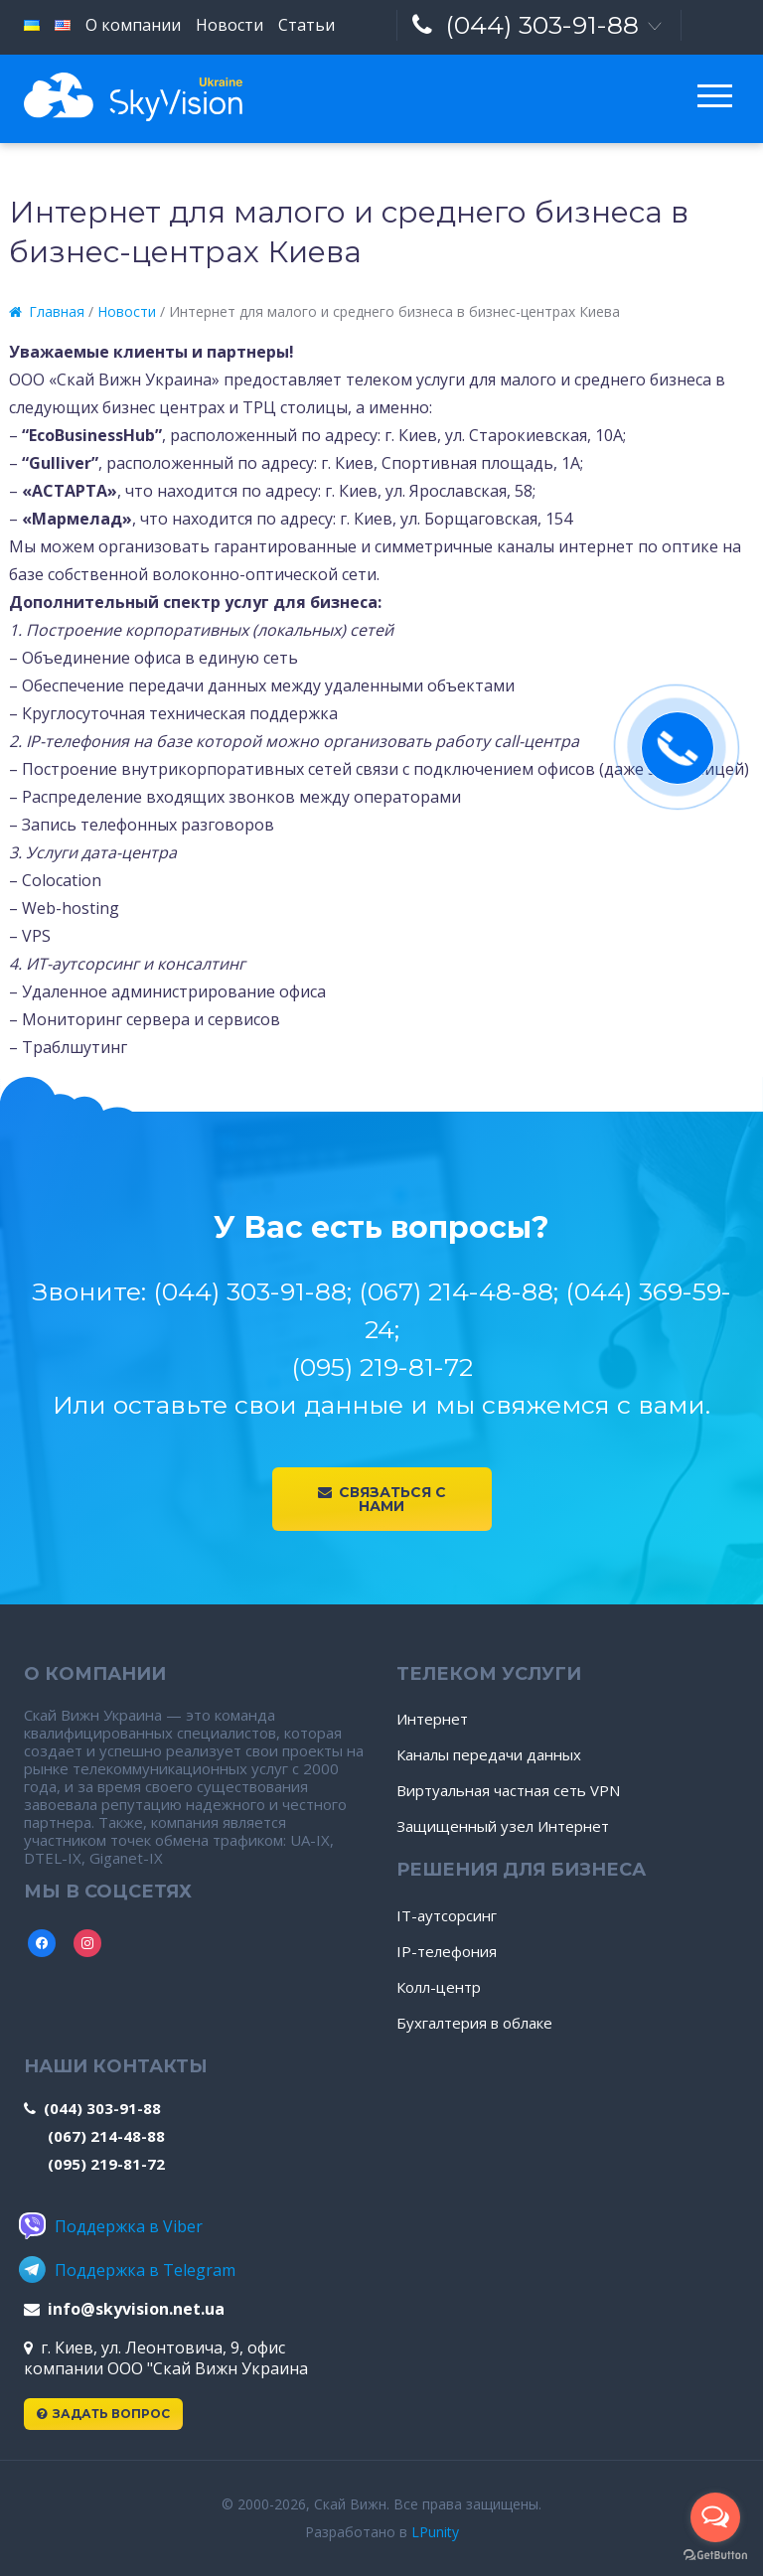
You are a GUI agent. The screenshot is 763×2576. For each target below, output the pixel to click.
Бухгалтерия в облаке (474, 2023)
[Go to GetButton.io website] (715, 2555)
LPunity (435, 2531)
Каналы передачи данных (488, 1754)
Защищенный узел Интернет (502, 1826)
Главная (46, 311)
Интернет (432, 1719)
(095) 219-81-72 (106, 2164)
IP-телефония (446, 1951)
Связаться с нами (382, 1499)
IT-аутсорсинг (446, 1915)
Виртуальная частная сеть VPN (508, 1790)
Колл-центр (438, 1987)
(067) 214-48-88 (106, 2136)
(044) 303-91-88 (525, 25)
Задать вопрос (103, 2413)
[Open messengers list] (715, 2517)
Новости (126, 311)
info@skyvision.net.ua (124, 2309)
